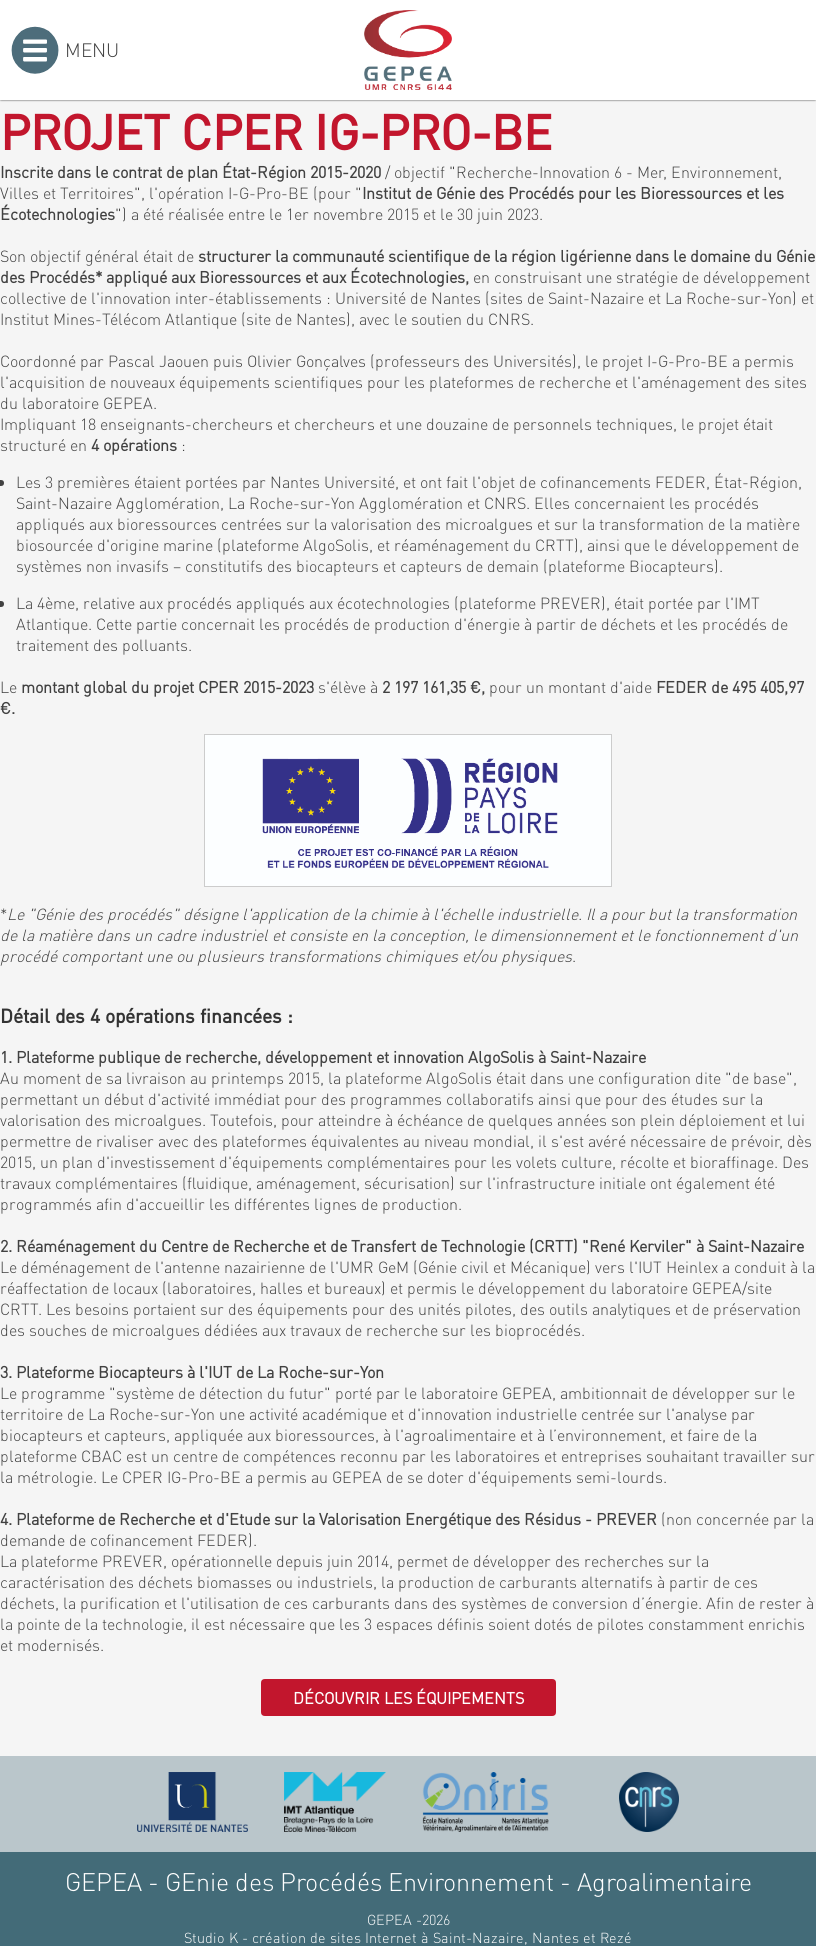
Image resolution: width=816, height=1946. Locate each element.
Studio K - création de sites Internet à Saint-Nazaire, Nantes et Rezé (408, 1937)
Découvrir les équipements (408, 1697)
